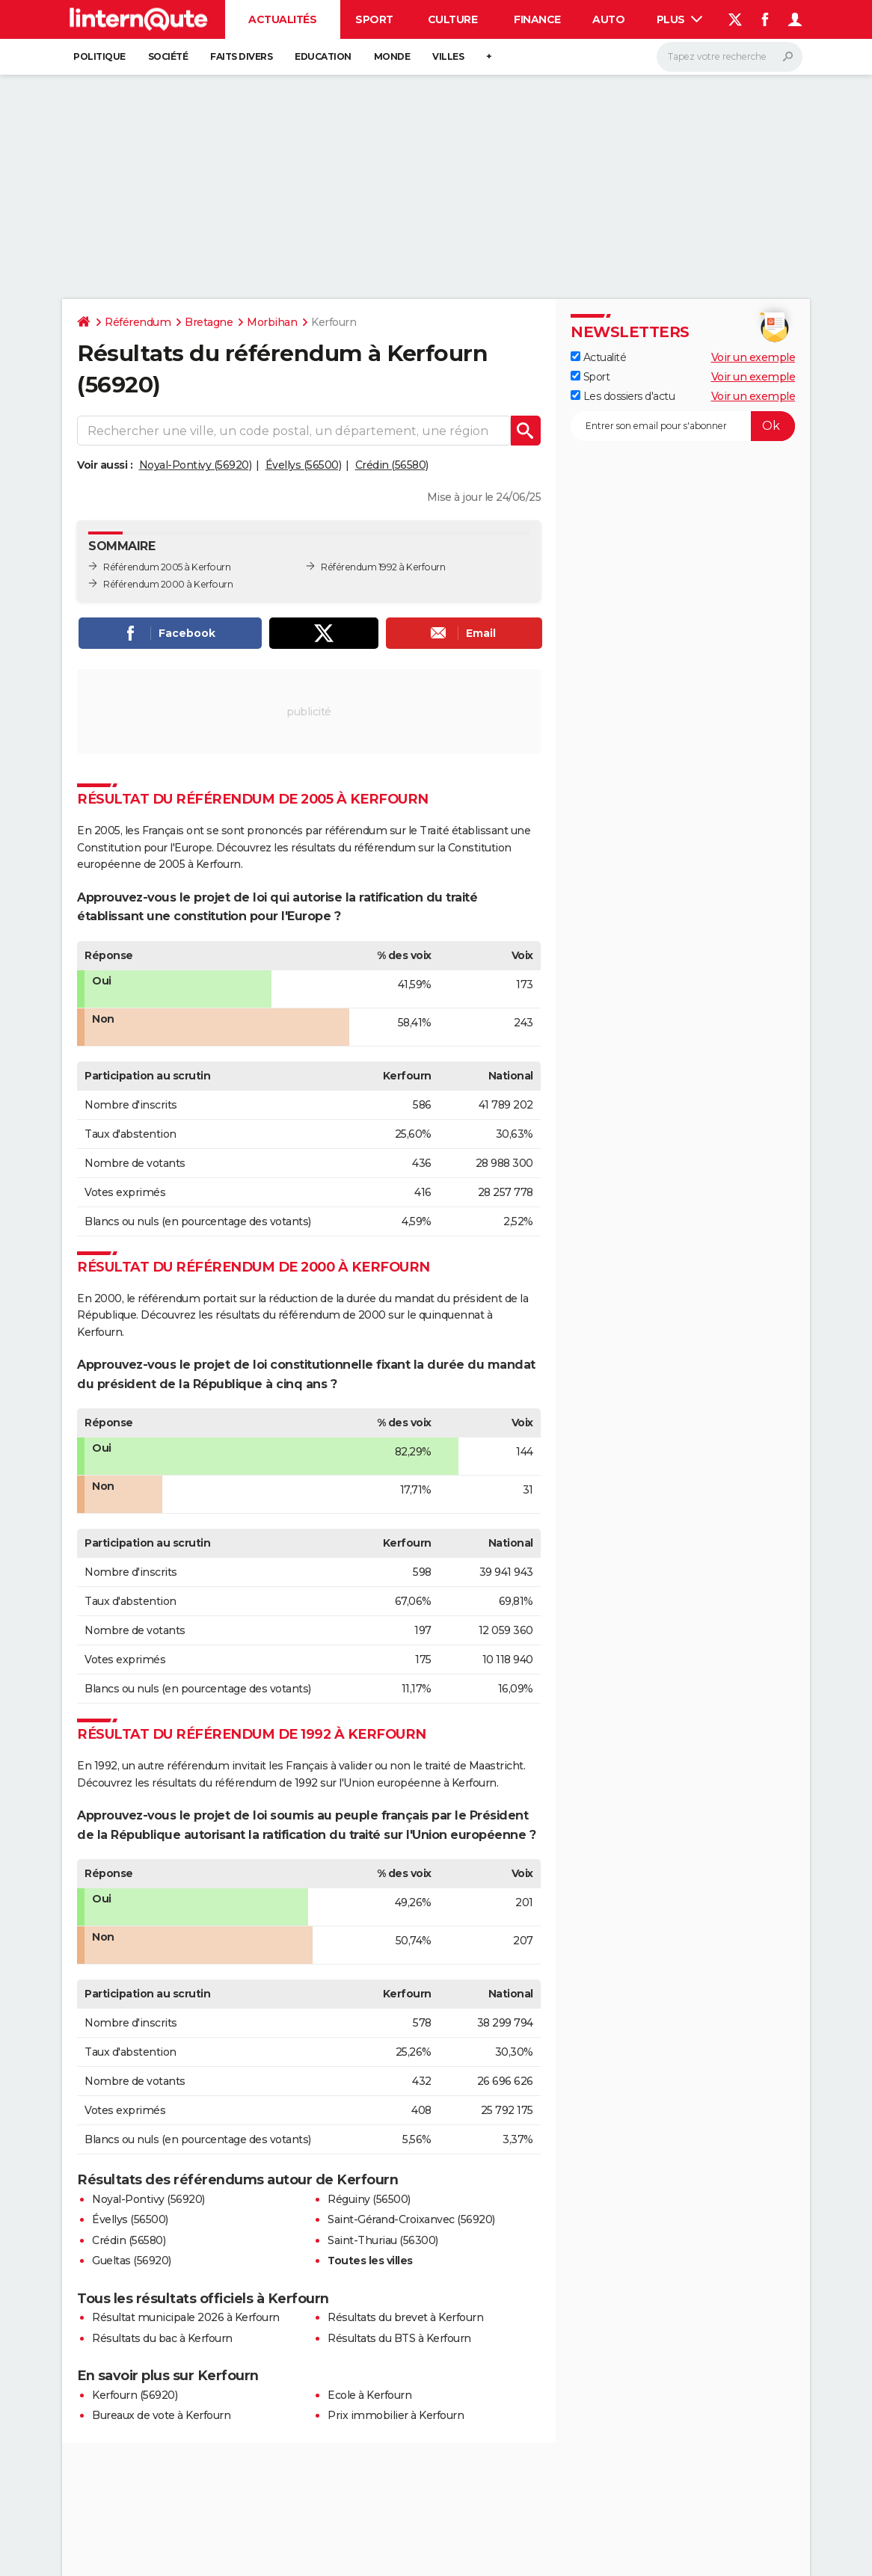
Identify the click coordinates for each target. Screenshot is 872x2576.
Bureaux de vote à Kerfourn (161, 2415)
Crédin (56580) (392, 465)
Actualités (282, 19)
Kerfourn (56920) (134, 2395)
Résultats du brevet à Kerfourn (405, 2317)
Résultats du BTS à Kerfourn (399, 2338)
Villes (448, 56)
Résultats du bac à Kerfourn (162, 2338)
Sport (374, 19)
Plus (680, 19)
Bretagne (209, 322)
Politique (99, 56)
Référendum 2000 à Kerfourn (168, 584)
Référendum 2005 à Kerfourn (166, 567)
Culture (453, 19)
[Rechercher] (729, 57)
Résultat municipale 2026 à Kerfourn (186, 2317)
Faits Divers (241, 56)
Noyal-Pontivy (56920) (195, 465)
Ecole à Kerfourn (369, 2395)
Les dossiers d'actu (623, 396)
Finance (537, 19)
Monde (392, 56)
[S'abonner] (683, 426)
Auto (608, 19)
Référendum (138, 322)
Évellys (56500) (303, 465)
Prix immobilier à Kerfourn (396, 2415)
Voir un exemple (753, 357)
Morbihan (272, 322)
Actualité (598, 357)
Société (168, 56)
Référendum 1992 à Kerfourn (383, 567)
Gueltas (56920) (131, 2260)
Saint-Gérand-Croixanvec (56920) (411, 2219)
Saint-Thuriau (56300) (383, 2240)
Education (323, 56)
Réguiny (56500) (369, 2199)
